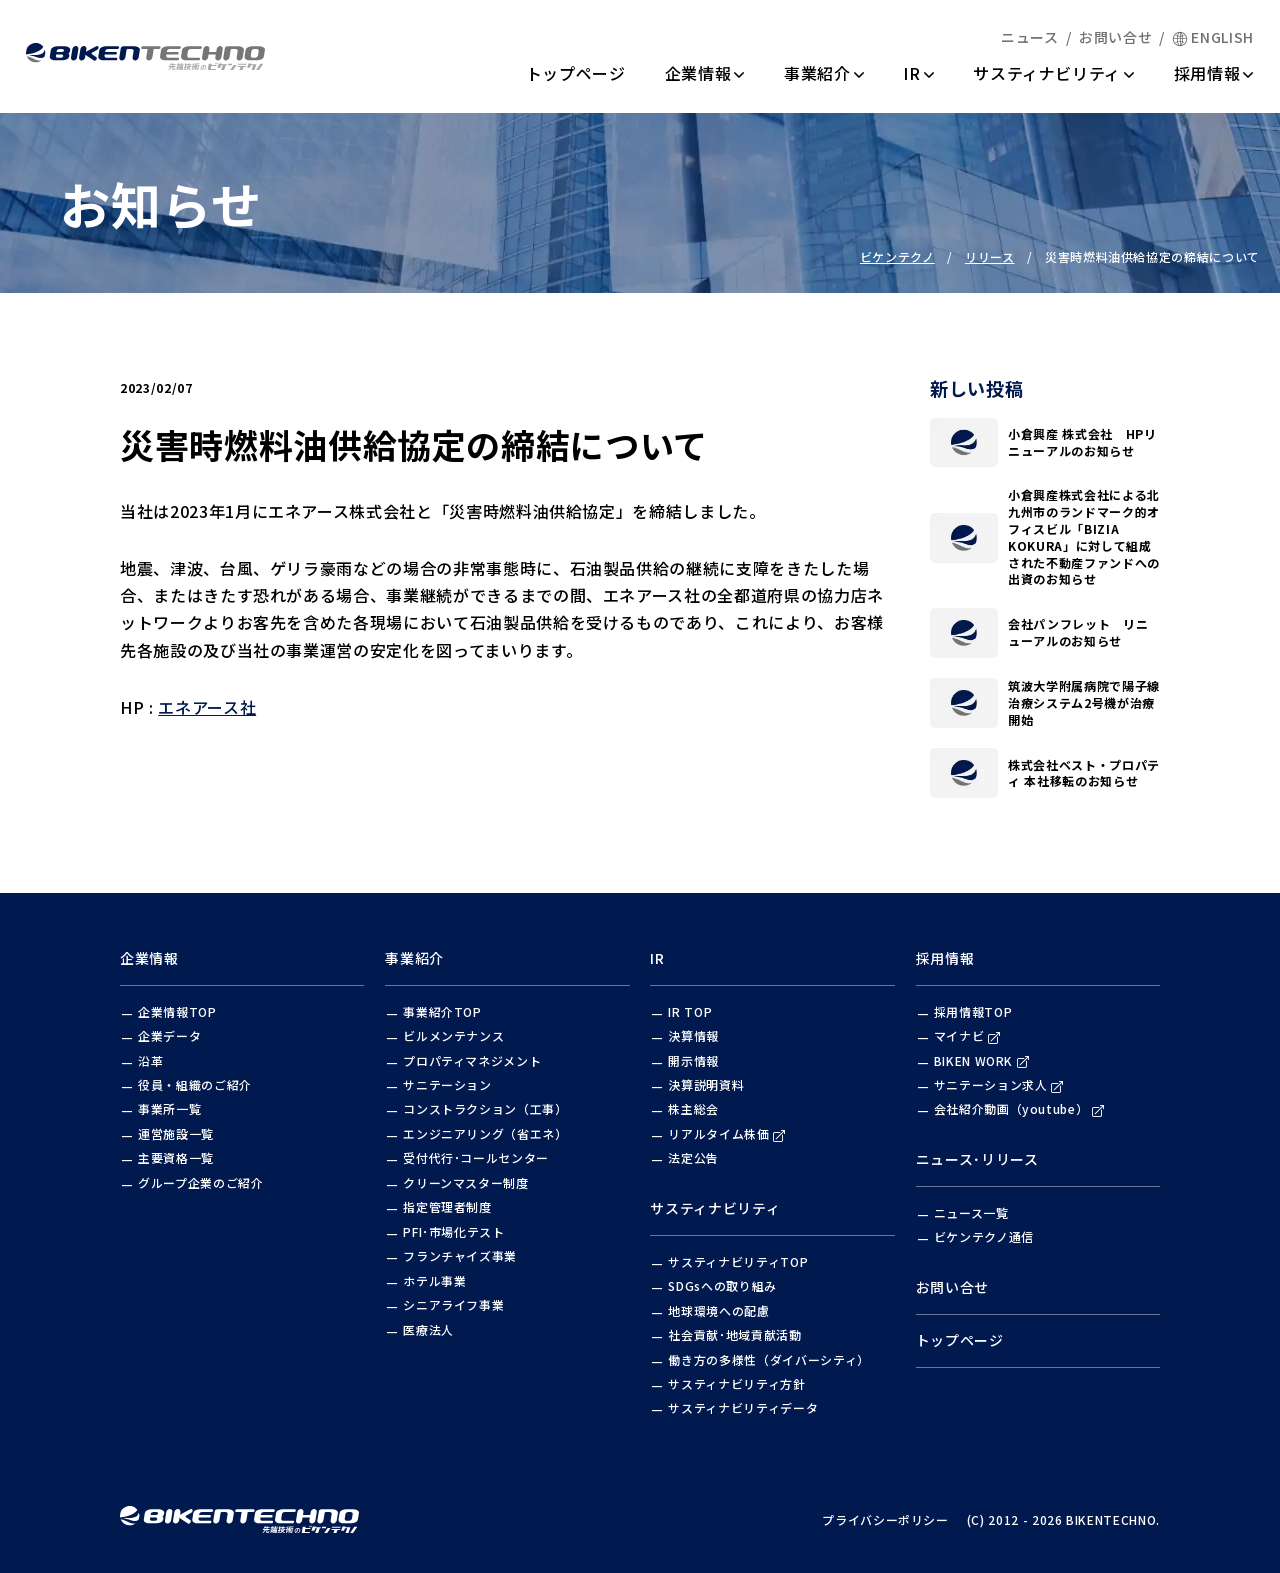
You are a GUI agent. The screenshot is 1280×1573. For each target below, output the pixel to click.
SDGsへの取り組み (722, 1285)
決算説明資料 (706, 1084)
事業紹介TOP (442, 1011)
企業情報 (705, 73)
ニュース (1030, 37)
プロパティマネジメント (472, 1060)
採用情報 (1214, 73)
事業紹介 (824, 73)
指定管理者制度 (447, 1206)
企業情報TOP (177, 1011)
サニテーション (447, 1084)
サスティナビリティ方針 (736, 1383)
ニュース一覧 (971, 1212)
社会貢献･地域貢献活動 (734, 1334)
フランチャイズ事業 (460, 1255)
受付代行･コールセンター (476, 1157)
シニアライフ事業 (453, 1304)
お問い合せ (1115, 37)
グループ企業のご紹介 (201, 1182)
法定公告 (693, 1157)
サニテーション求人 (999, 1084)
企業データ (169, 1035)
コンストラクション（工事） (485, 1108)
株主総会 (693, 1108)
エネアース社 (207, 716)
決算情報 (693, 1035)
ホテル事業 (434, 1280)
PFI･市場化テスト (454, 1231)
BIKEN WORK (982, 1060)
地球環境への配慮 (718, 1310)
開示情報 (693, 1060)
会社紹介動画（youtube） (1019, 1108)
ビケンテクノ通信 (984, 1236)
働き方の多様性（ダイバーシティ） (768, 1359)
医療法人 (428, 1329)
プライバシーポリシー (885, 1519)
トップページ (576, 73)
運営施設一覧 (176, 1133)
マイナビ (967, 1035)
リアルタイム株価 (726, 1133)
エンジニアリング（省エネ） (485, 1133)
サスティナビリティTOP (738, 1261)
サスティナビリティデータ (743, 1407)
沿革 (150, 1060)
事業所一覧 (169, 1108)
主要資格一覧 (176, 1157)
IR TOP (690, 1011)
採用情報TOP (973, 1011)
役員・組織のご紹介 (195, 1084)
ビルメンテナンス (453, 1035)
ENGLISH (1213, 37)
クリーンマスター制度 (466, 1182)
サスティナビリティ (1054, 73)
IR (918, 73)
